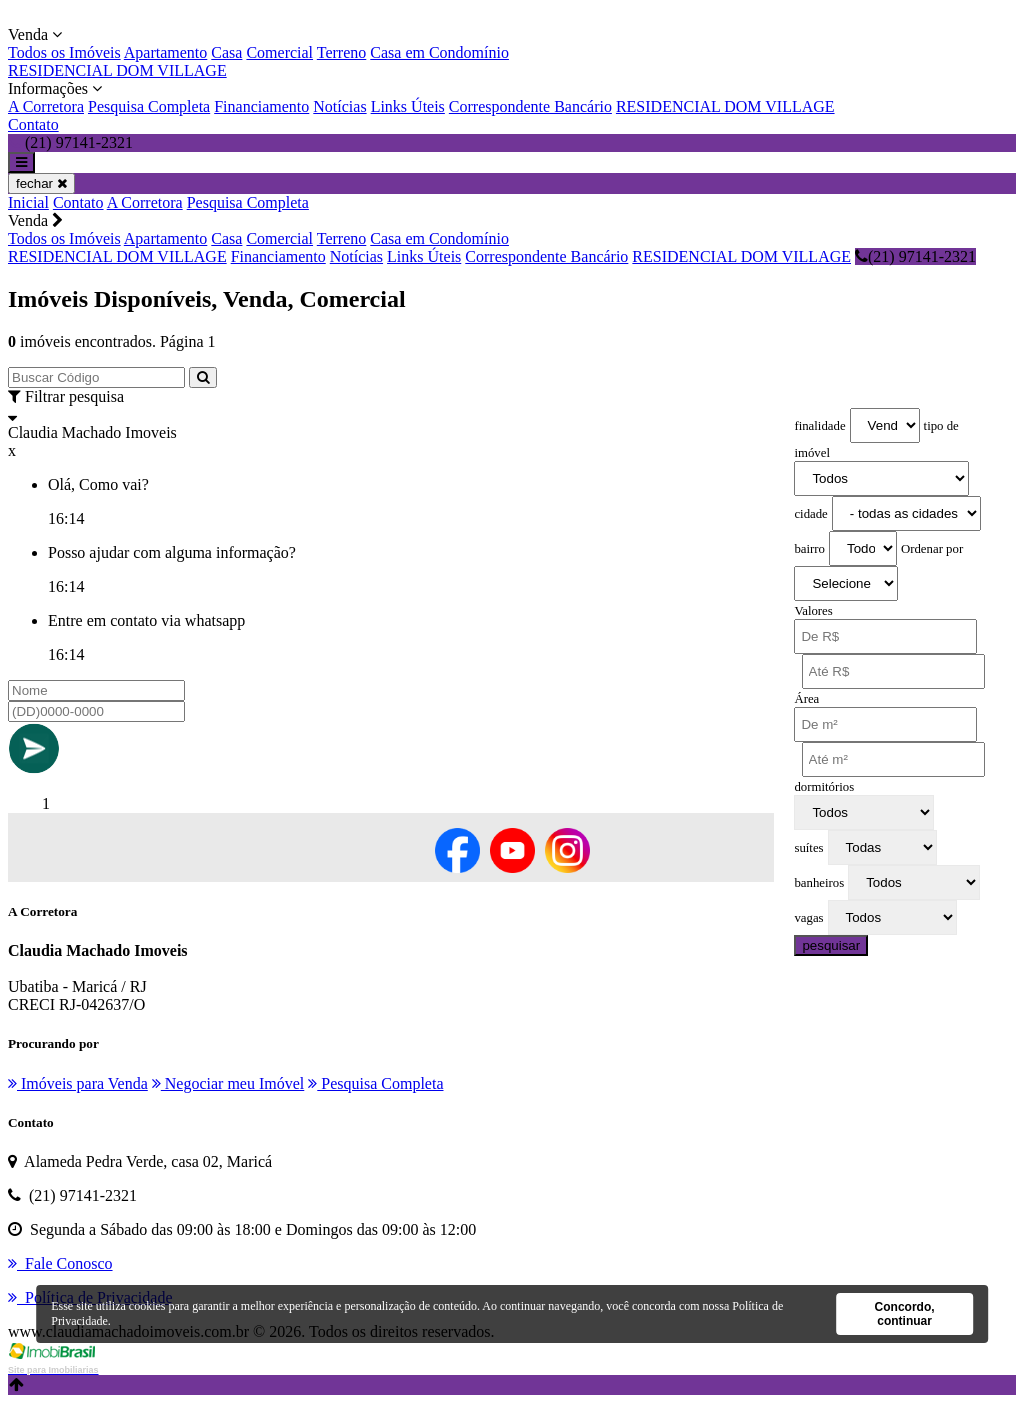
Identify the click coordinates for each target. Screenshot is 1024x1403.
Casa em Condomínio (439, 52)
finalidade (819, 426)
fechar (41, 183)
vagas (808, 918)
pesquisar (831, 945)
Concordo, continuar (905, 1314)
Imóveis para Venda (78, 1083)
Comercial (279, 52)
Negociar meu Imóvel (228, 1083)
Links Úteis (408, 106)
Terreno (342, 52)
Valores (813, 611)
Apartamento (166, 52)
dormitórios (824, 787)
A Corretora (46, 106)
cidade (810, 514)
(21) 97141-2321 (915, 256)
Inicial (28, 202)
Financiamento (261, 106)
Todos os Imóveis (64, 52)
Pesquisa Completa (149, 106)
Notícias (339, 106)
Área (806, 699)
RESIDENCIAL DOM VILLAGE (117, 70)
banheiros (819, 883)
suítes (808, 848)
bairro (809, 549)
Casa (226, 52)
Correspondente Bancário (530, 106)
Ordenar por (932, 549)
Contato (33, 124)
